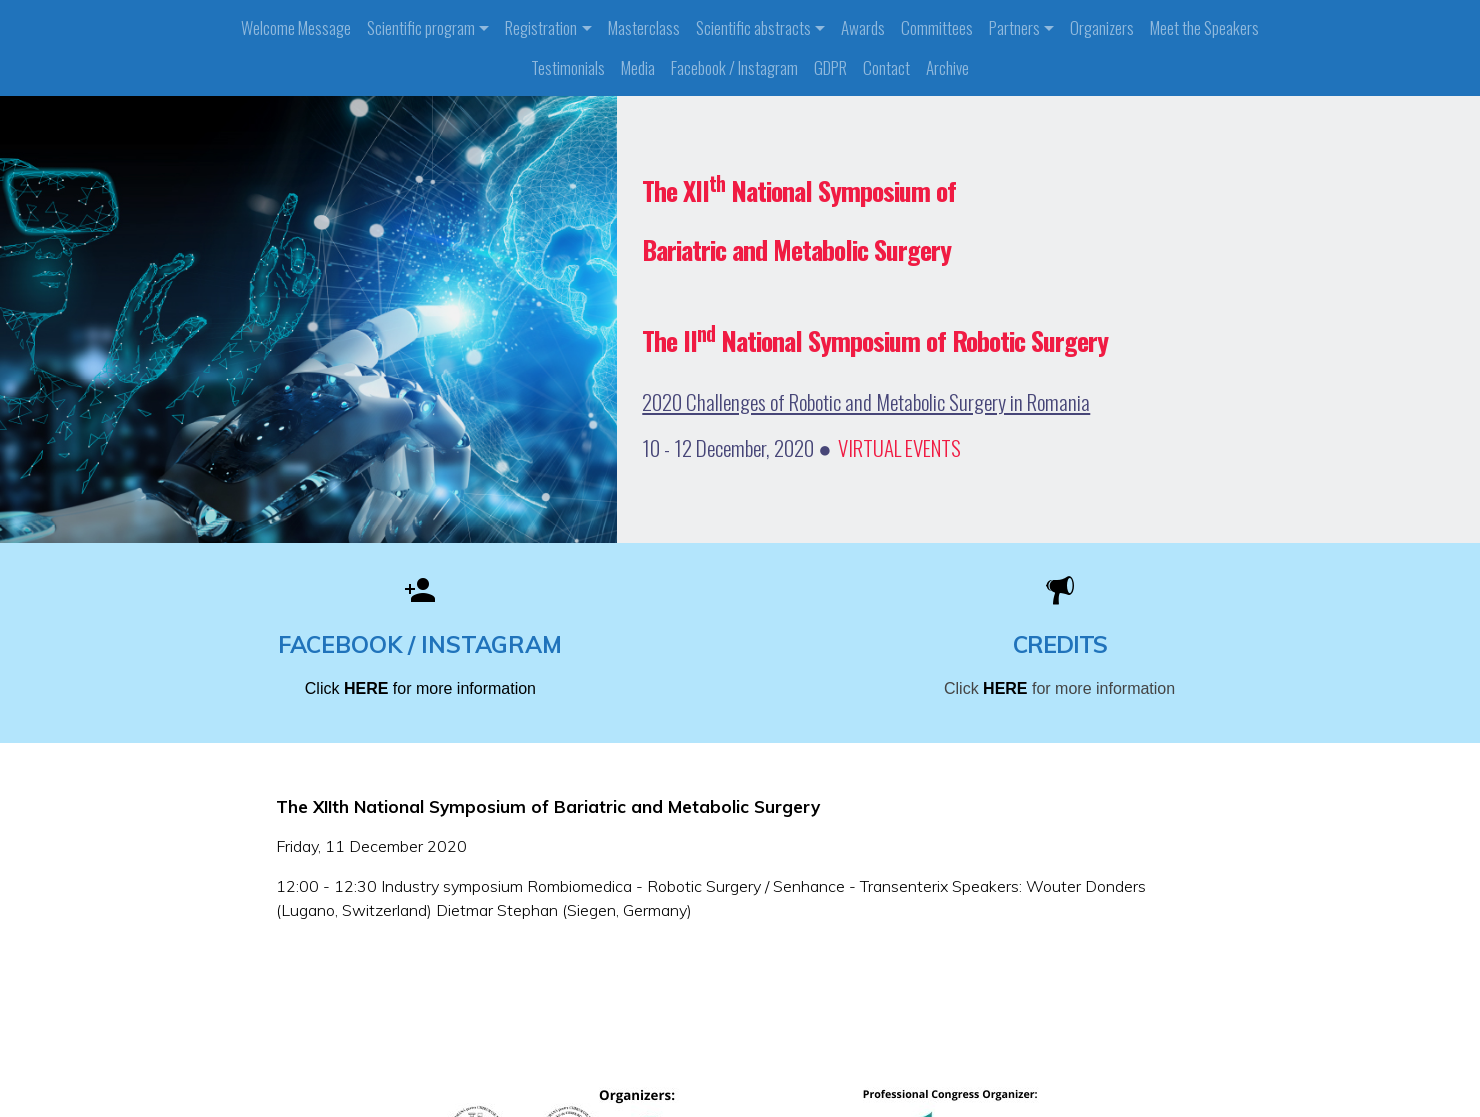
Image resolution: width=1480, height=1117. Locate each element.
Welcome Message (296, 27)
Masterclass (644, 27)
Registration (541, 27)
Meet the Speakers (1204, 27)
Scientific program (421, 27)
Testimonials (568, 67)
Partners (1014, 27)
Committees (937, 27)
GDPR (830, 67)
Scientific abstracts (753, 27)
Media (638, 67)
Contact (886, 67)
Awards (863, 27)
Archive (947, 67)
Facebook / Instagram (734, 67)
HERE (369, 688)
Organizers (1102, 27)
